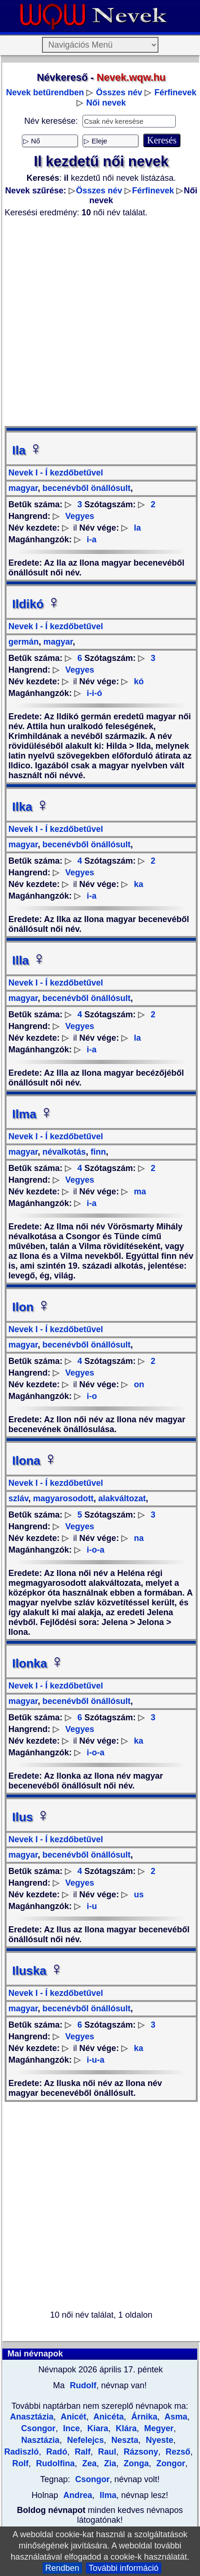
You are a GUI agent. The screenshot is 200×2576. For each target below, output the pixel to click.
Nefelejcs (84, 2440)
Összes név (119, 92)
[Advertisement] (99, 322)
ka (138, 884)
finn (97, 1152)
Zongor (169, 2463)
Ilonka (38, 1663)
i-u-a (95, 2060)
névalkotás (63, 1152)
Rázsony (139, 2451)
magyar (23, 488)
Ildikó (36, 603)
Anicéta (107, 2416)
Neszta (123, 2440)
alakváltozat (121, 1498)
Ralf (81, 2451)
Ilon (31, 1306)
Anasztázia (32, 2416)
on (139, 1384)
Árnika (143, 2416)
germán (23, 641)
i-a (92, 539)
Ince (70, 2428)
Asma (174, 2416)
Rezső (176, 2451)
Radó (55, 2451)
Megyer (157, 2428)
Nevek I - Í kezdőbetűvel (55, 472)
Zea (88, 2463)
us (139, 1894)
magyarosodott (62, 1498)
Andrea (77, 2495)
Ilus (31, 1817)
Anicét (72, 2416)
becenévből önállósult (85, 488)
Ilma (32, 1114)
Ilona (34, 1460)
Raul (106, 2451)
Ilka (30, 806)
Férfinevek (175, 92)
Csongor (92, 2479)
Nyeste (158, 2440)
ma (140, 1191)
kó (139, 681)
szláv (18, 1498)
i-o (92, 1396)
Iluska (37, 1970)
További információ (124, 2568)
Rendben (62, 2568)
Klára (125, 2428)
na (139, 1538)
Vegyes (79, 516)
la (137, 527)
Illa (29, 960)
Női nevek (106, 102)
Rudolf (82, 2385)
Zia (109, 2463)
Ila (27, 450)
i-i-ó (94, 693)
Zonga (135, 2463)
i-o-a (95, 1549)
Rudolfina (54, 2463)
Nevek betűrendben (45, 92)
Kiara (96, 2428)
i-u (92, 1906)
